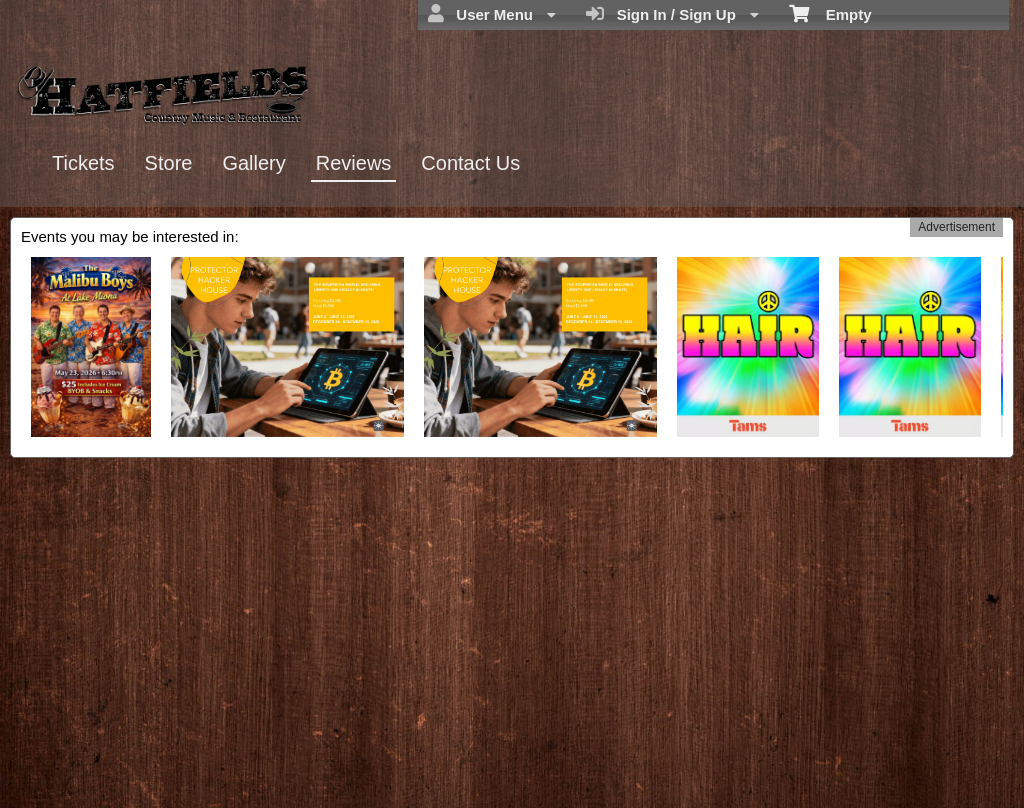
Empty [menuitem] (830, 13)
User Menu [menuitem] (492, 14)
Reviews (354, 163)
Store (169, 163)
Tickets (83, 163)
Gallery (253, 163)
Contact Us (470, 163)
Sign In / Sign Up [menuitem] (672, 14)
